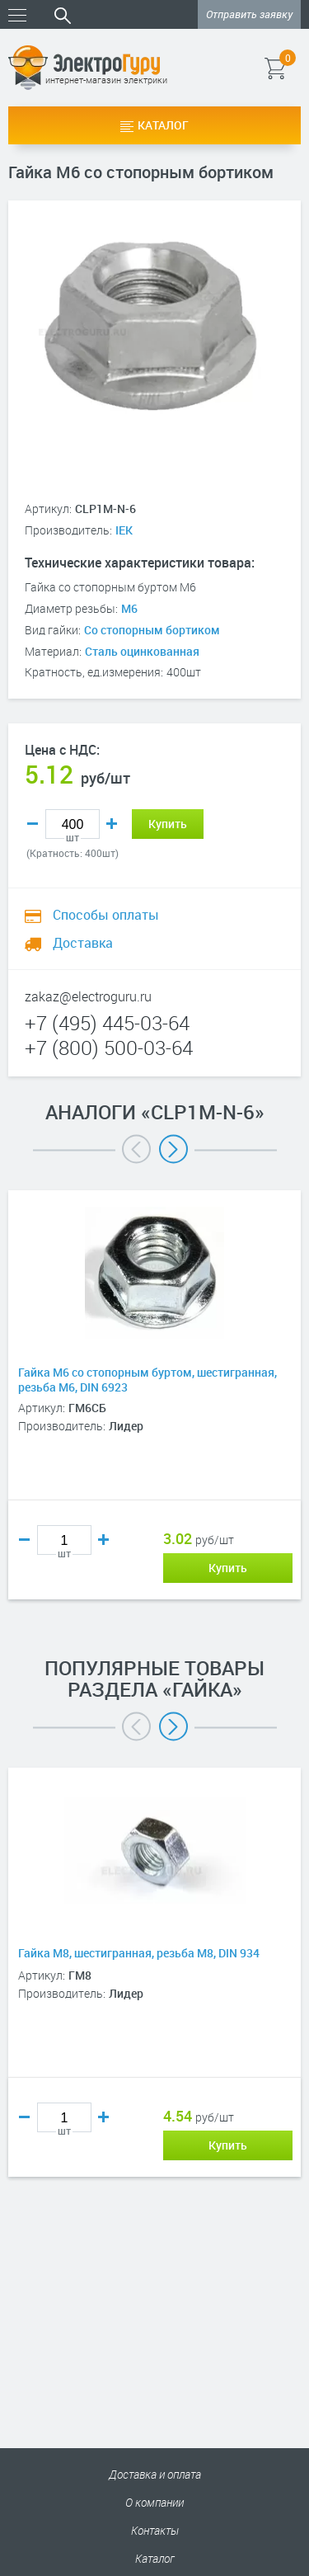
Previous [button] (136, 1149)
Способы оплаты (92, 915)
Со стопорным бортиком (152, 630)
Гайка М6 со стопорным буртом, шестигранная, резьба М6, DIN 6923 (147, 1380)
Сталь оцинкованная (142, 651)
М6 (129, 608)
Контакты (155, 2530)
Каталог (154, 125)
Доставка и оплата (155, 2474)
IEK (124, 530)
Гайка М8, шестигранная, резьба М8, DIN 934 (139, 1953)
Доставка (69, 943)
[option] (154, 1419)
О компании (154, 2502)
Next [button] (173, 1149)
